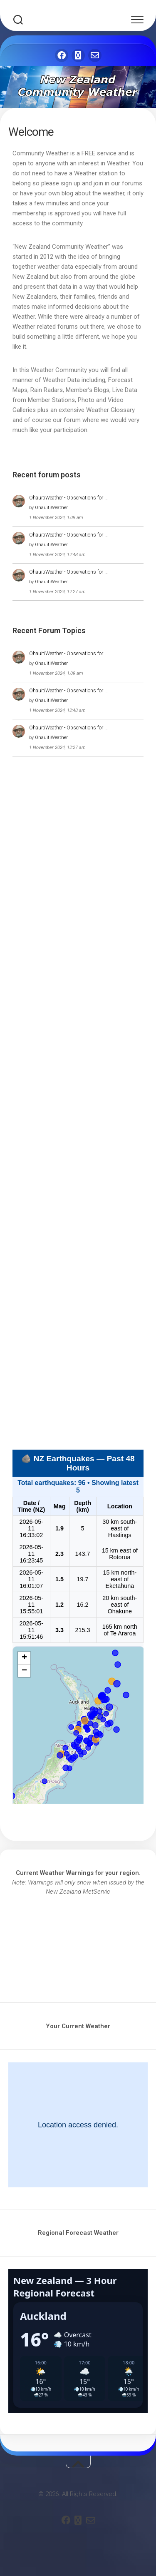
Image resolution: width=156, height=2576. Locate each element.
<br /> (78, 1943)
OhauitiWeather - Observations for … (68, 498)
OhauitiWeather (51, 507)
